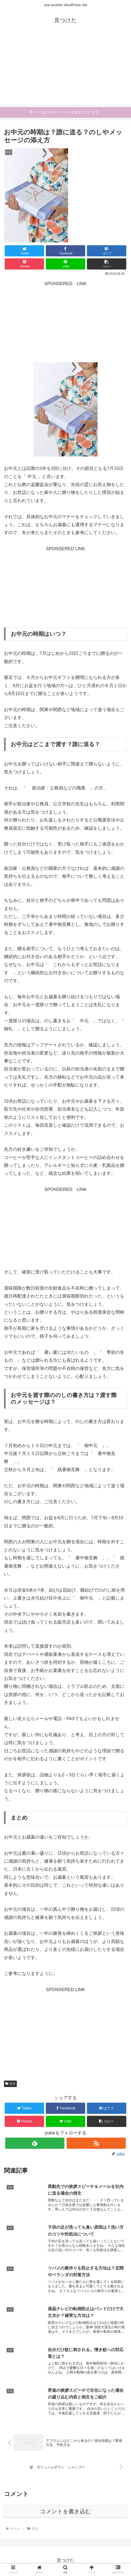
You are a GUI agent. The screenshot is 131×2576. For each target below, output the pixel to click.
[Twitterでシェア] (24, 250)
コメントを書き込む (65, 2513)
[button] (106, 264)
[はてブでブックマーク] (106, 250)
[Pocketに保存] (24, 264)
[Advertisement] (65, 70)
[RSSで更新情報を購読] (96, 2143)
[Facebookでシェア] (65, 250)
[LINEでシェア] (65, 264)
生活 (10, 2083)
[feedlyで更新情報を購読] (34, 2143)
